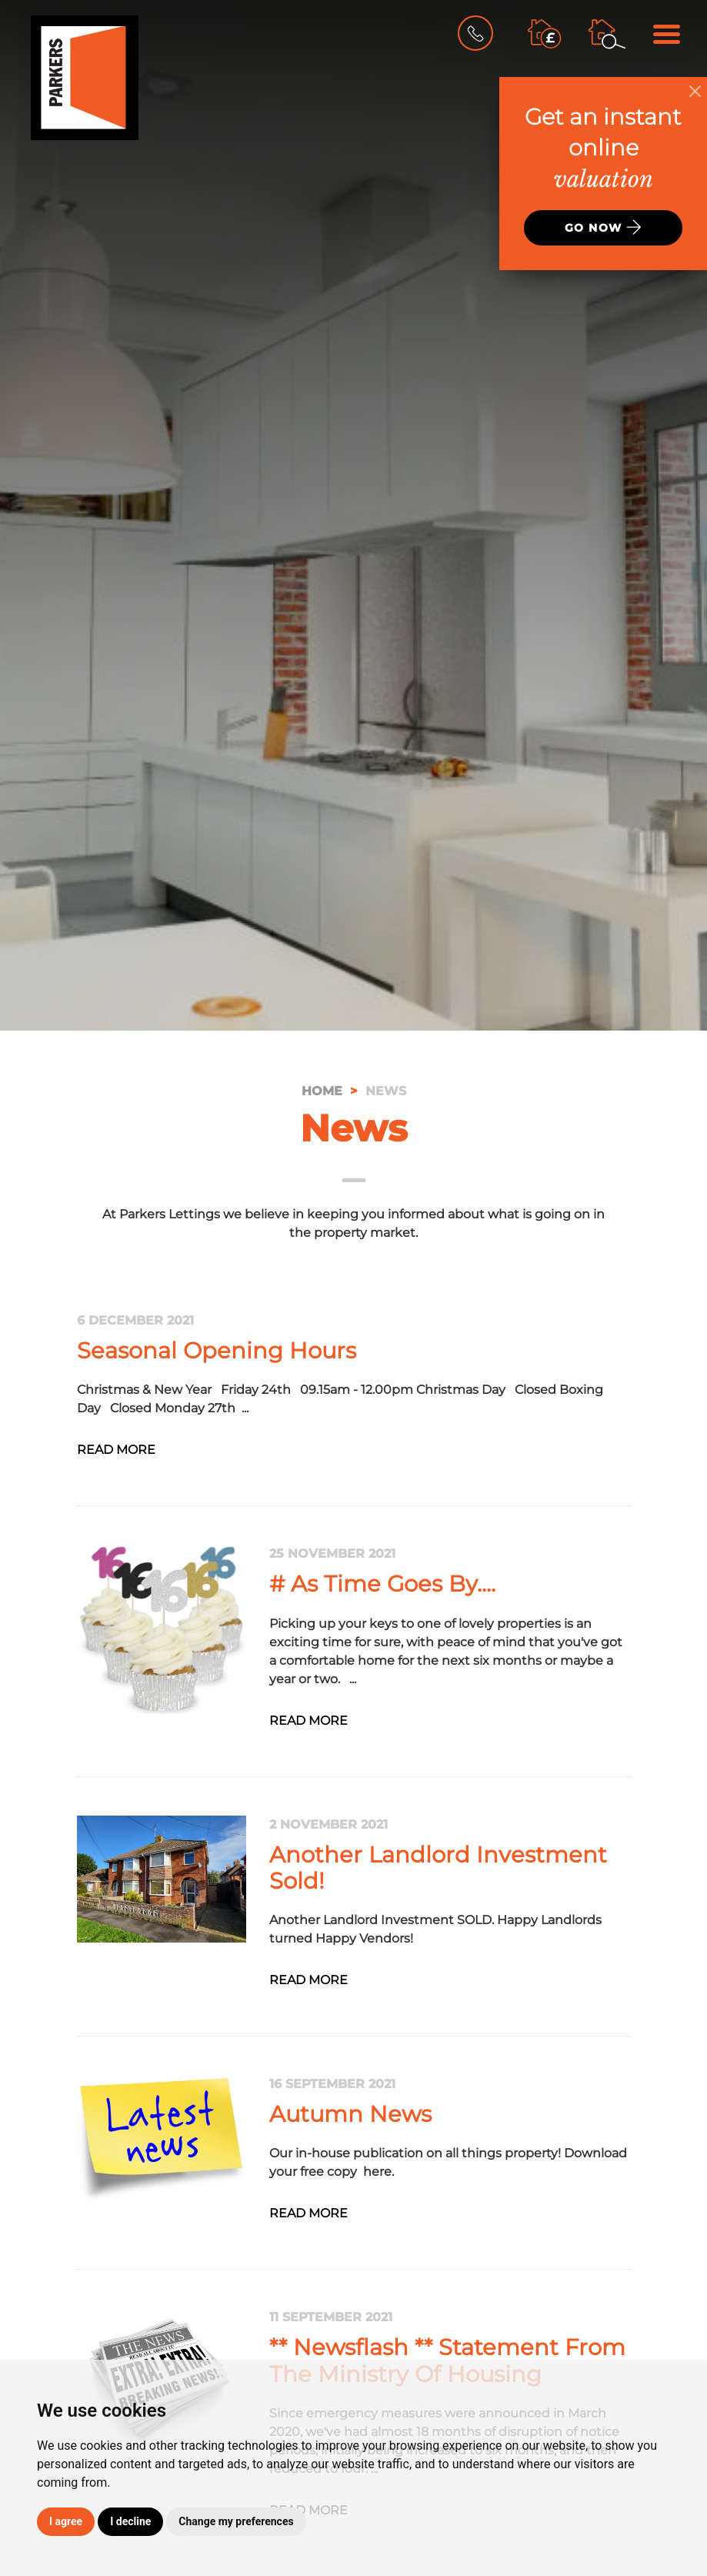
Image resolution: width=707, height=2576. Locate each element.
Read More (116, 1449)
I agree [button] (65, 2521)
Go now (603, 227)
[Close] (695, 91)
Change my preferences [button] (235, 2521)
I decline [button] (130, 2521)
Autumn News (350, 2113)
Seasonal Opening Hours (216, 1350)
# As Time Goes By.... (382, 1583)
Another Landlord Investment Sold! (438, 1868)
